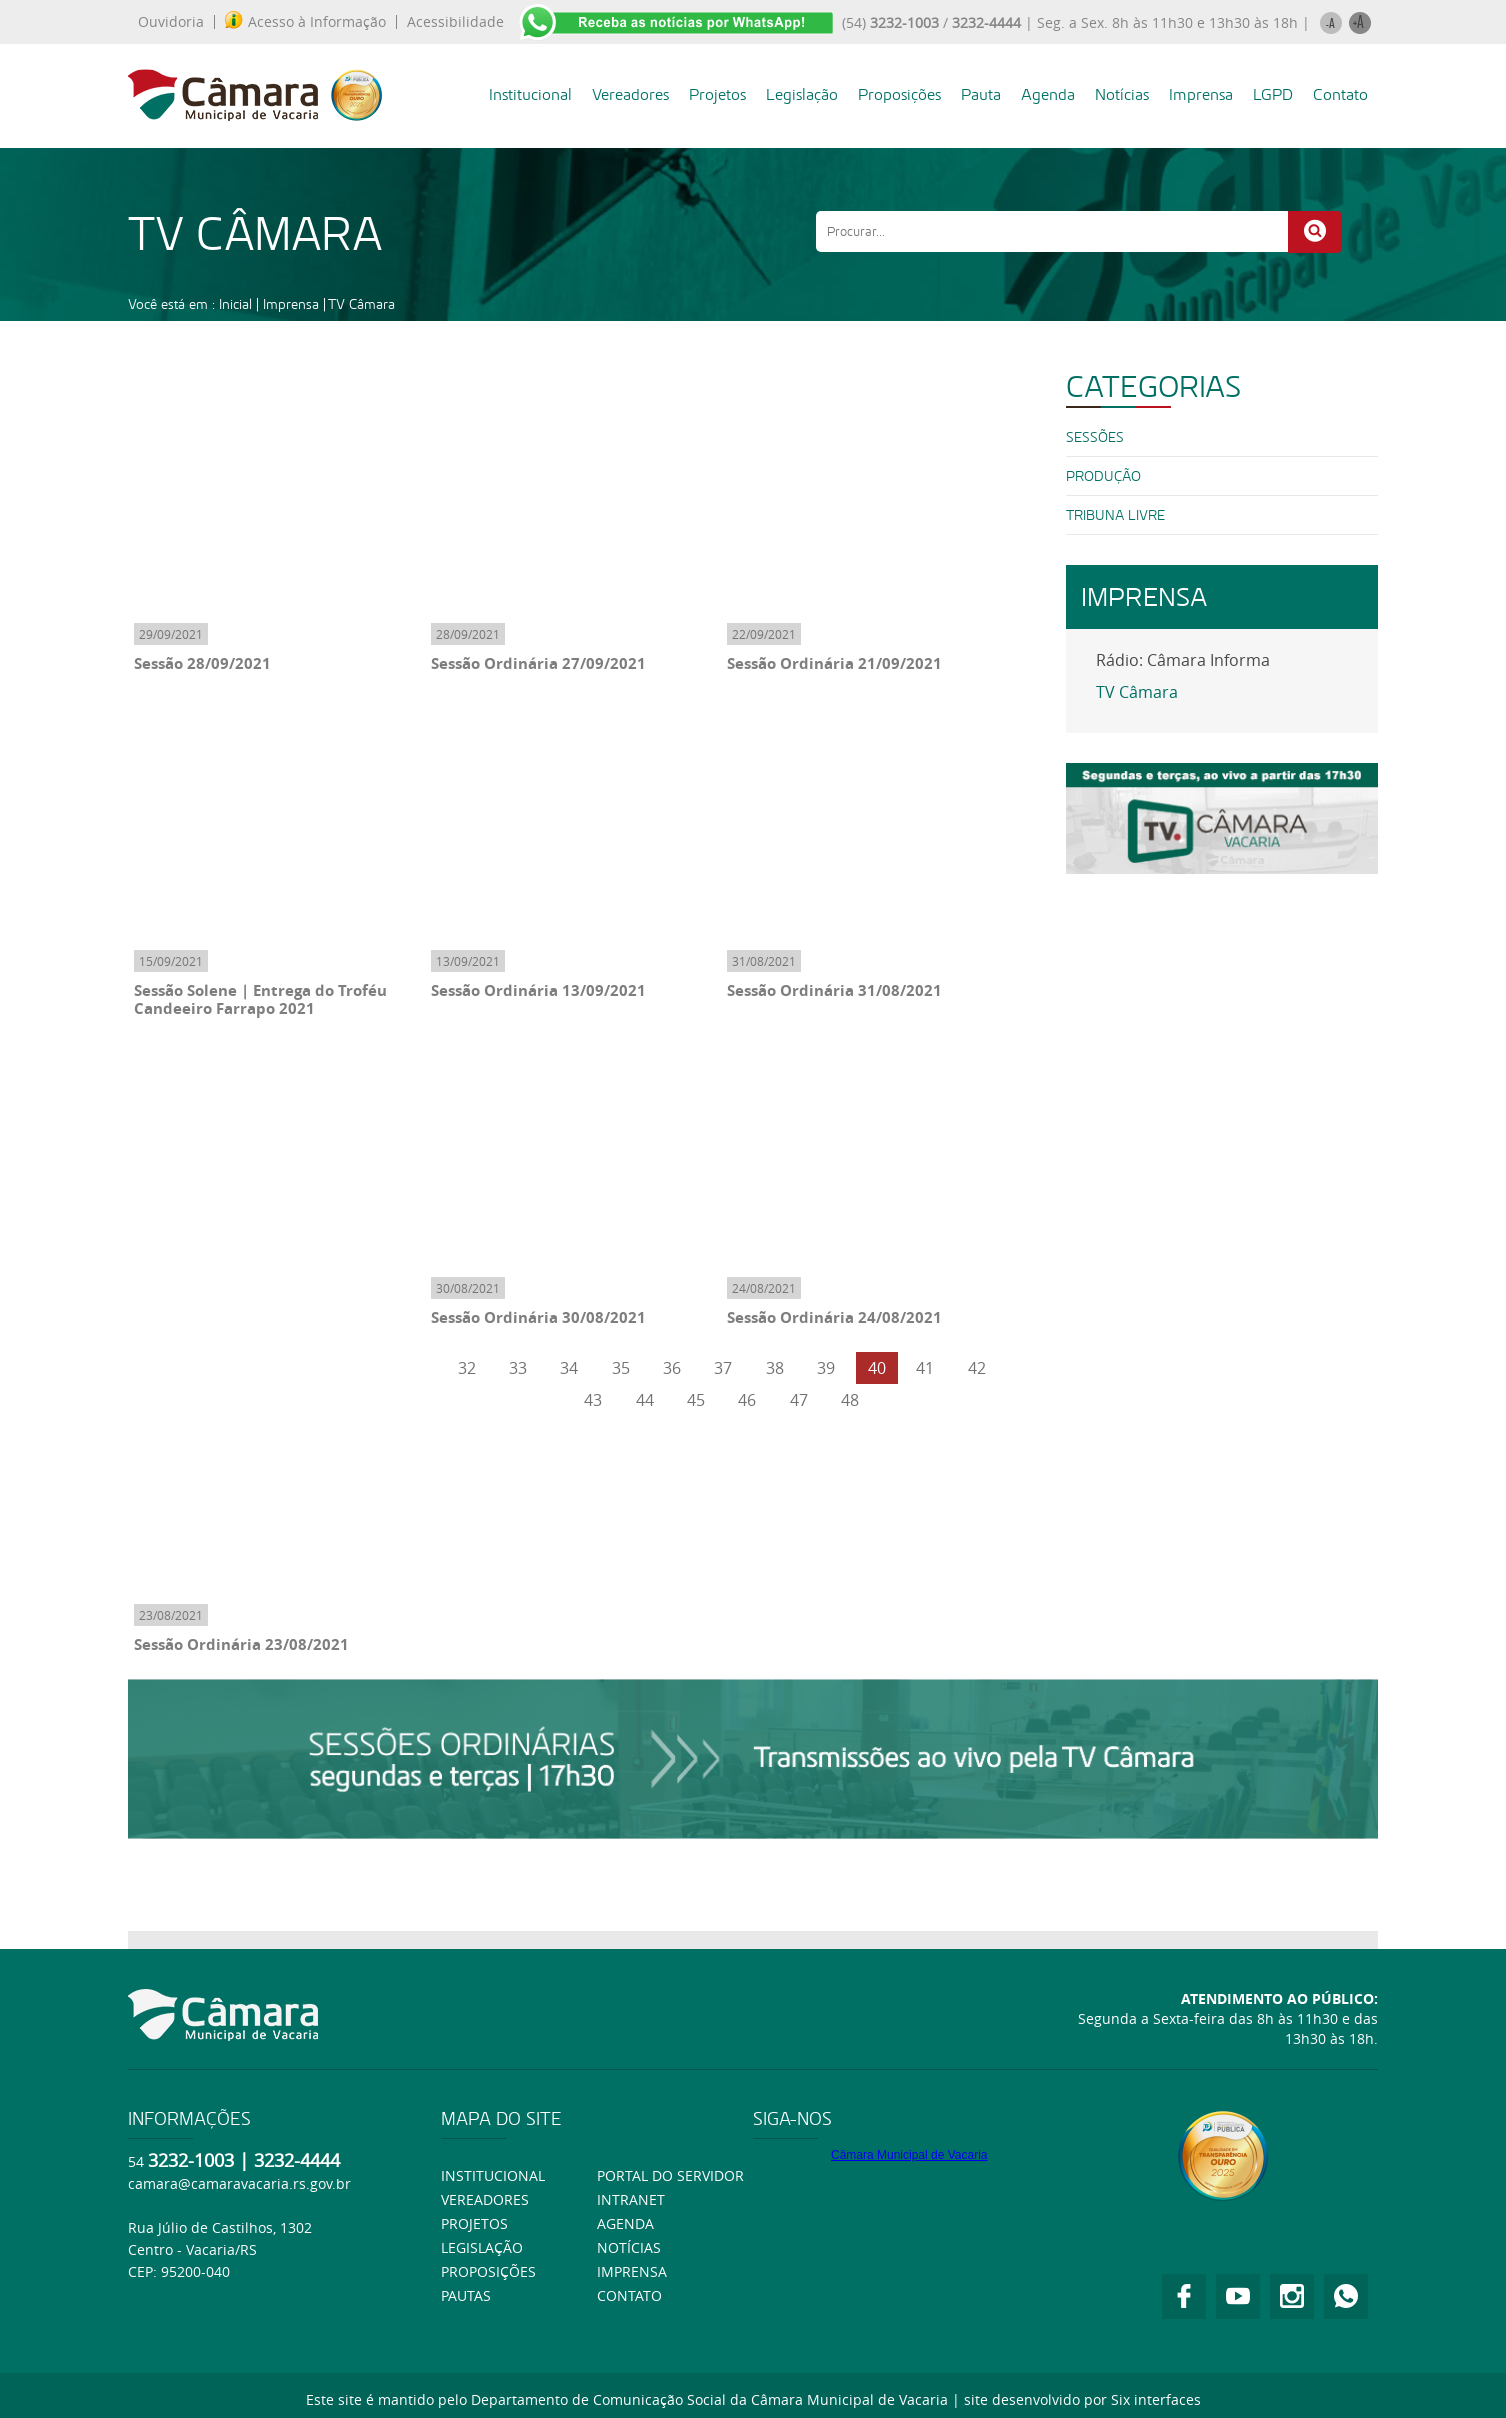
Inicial (235, 304)
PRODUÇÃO (1103, 476)
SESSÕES (1095, 437)
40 (877, 1368)
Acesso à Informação (305, 22)
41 (925, 1368)
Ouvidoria (171, 22)
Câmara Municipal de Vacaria (909, 2155)
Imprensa (1201, 94)
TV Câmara (361, 304)
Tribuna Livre (1115, 515)
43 (593, 1400)
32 (467, 1368)
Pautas (466, 2295)
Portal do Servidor (670, 2175)
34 (569, 1368)
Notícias (1122, 94)
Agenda (1048, 94)
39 (826, 1368)
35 (621, 1368)
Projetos (717, 94)
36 (672, 1368)
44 (645, 1400)
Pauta (981, 94)
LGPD (1273, 94)
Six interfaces (1156, 2399)
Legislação (802, 94)
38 (775, 1368)
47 (799, 1400)
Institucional (530, 94)
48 (850, 1400)
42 (977, 1368)
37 (723, 1368)
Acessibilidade (455, 22)
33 (518, 1368)
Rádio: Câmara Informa (1183, 660)
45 (696, 1400)
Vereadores (630, 94)
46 (747, 1400)
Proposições (899, 94)
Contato (1340, 94)
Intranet (631, 2199)
